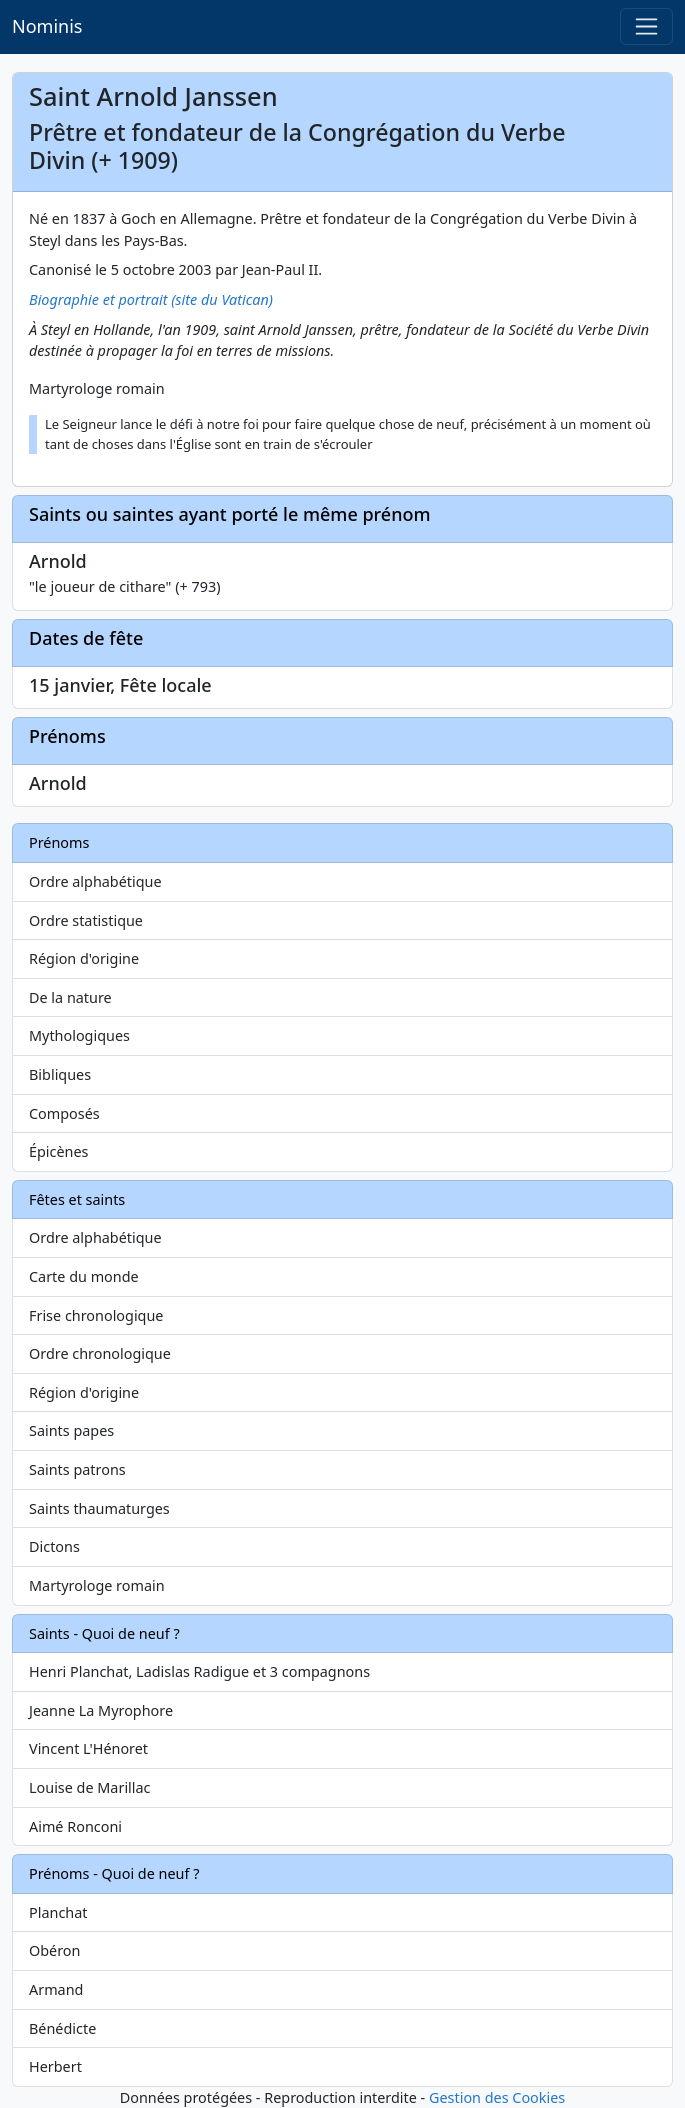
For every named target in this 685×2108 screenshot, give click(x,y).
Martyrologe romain (97, 1585)
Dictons (54, 1546)
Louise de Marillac (90, 1787)
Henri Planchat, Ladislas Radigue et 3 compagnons (199, 1671)
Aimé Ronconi (75, 1826)
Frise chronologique (96, 1315)
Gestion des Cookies (497, 2097)
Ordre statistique (86, 920)
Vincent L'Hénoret (88, 1748)
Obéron (54, 1950)
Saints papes (71, 1430)
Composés (64, 1113)
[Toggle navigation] (646, 26)
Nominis (47, 26)
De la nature (70, 997)
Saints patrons (77, 1469)
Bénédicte (62, 2028)
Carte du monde (84, 1276)
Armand (56, 1989)
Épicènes (59, 1151)
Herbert (55, 2066)
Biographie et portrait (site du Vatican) (151, 299)
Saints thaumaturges (99, 1508)
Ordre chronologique (100, 1353)
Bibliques (60, 1074)
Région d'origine (84, 958)
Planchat (58, 1912)
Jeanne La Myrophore (101, 1710)
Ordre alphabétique (95, 881)
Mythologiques (79, 1035)
